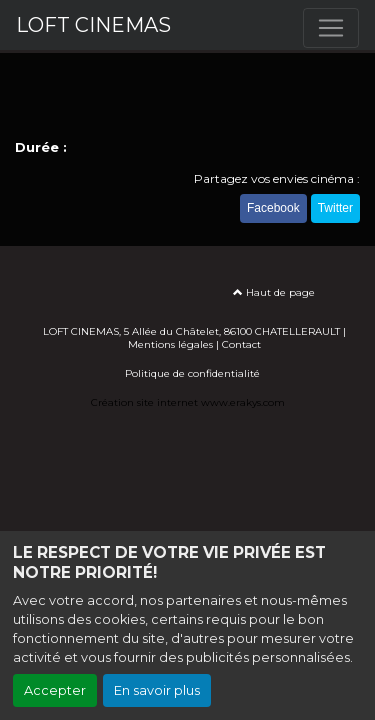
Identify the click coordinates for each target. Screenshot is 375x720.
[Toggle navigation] (331, 28)
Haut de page (274, 292)
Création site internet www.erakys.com (188, 402)
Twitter (335, 208)
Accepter (55, 690)
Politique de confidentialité (192, 373)
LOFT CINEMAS (93, 25)
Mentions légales (170, 344)
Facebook (273, 208)
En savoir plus (157, 690)
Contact (241, 344)
